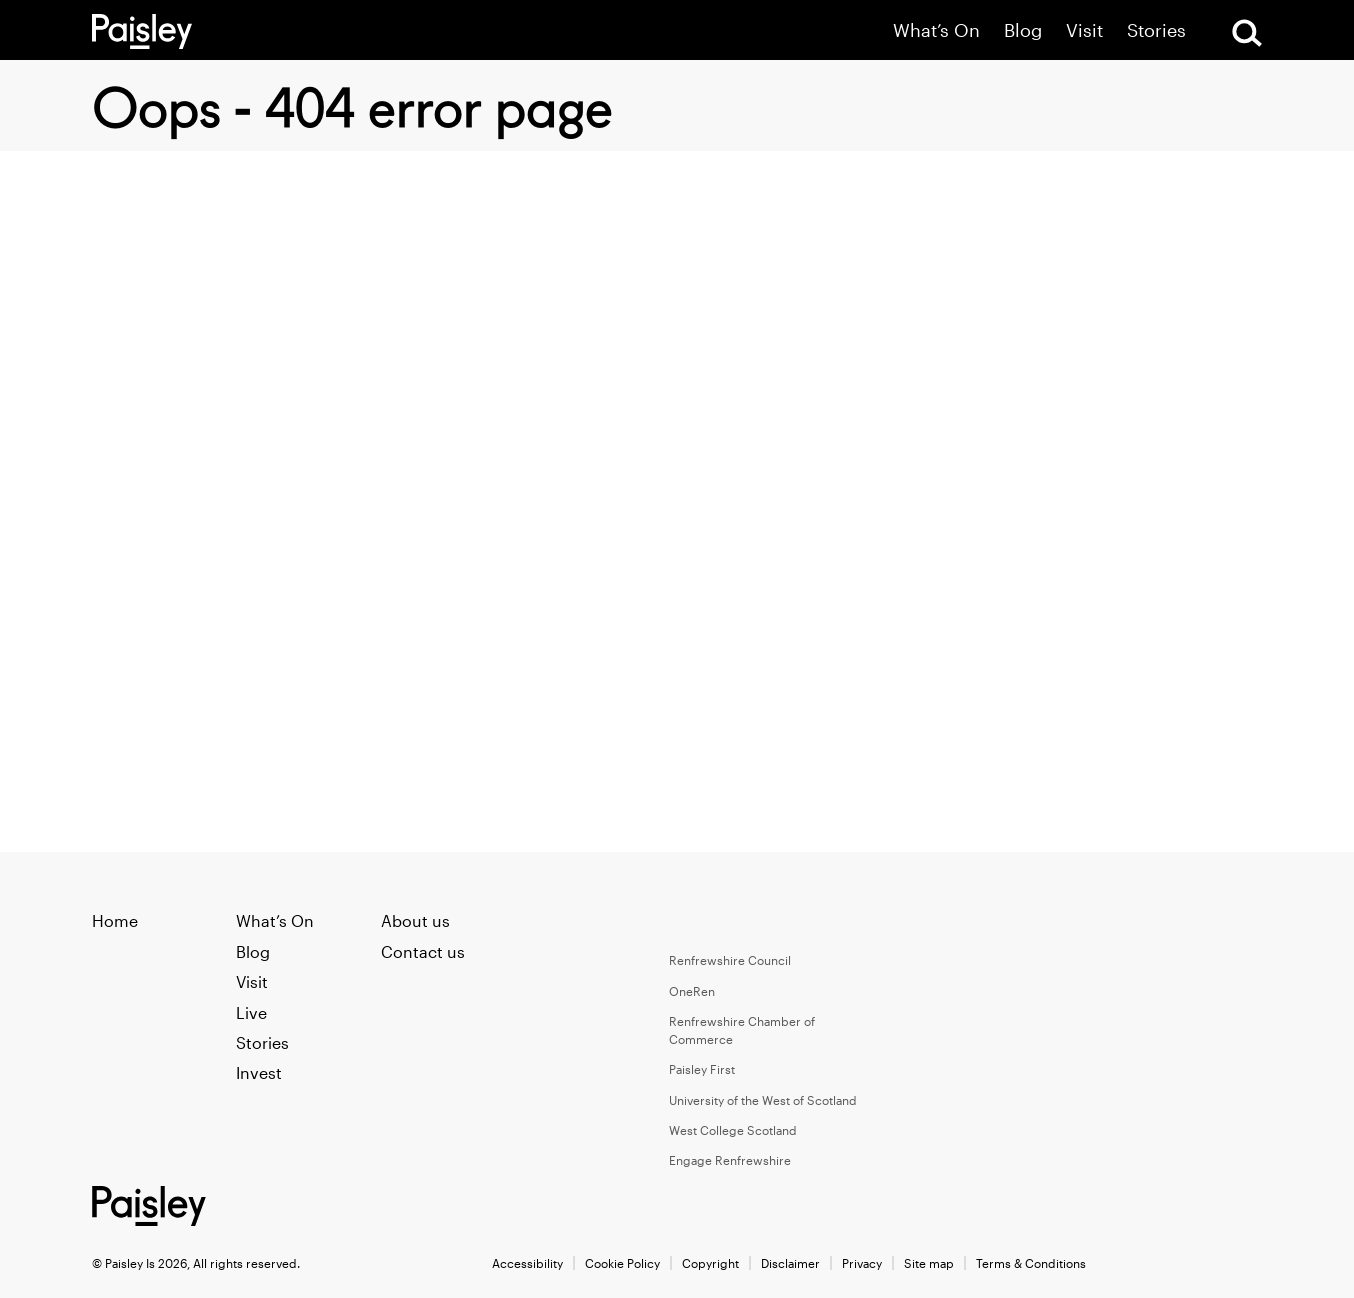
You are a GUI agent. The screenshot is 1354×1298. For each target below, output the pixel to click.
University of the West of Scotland (763, 1100)
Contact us (423, 951)
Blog (1023, 30)
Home (115, 920)
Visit (1084, 30)
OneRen (692, 991)
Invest (259, 1072)
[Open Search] (1247, 33)
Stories (1156, 30)
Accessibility (527, 1263)
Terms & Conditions (1031, 1263)
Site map (929, 1263)
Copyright (710, 1263)
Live (251, 1012)
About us (415, 920)
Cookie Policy (622, 1263)
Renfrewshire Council (730, 960)
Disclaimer (790, 1263)
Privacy (862, 1263)
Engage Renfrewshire (730, 1160)
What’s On (936, 30)
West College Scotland (733, 1130)
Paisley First (702, 1069)
